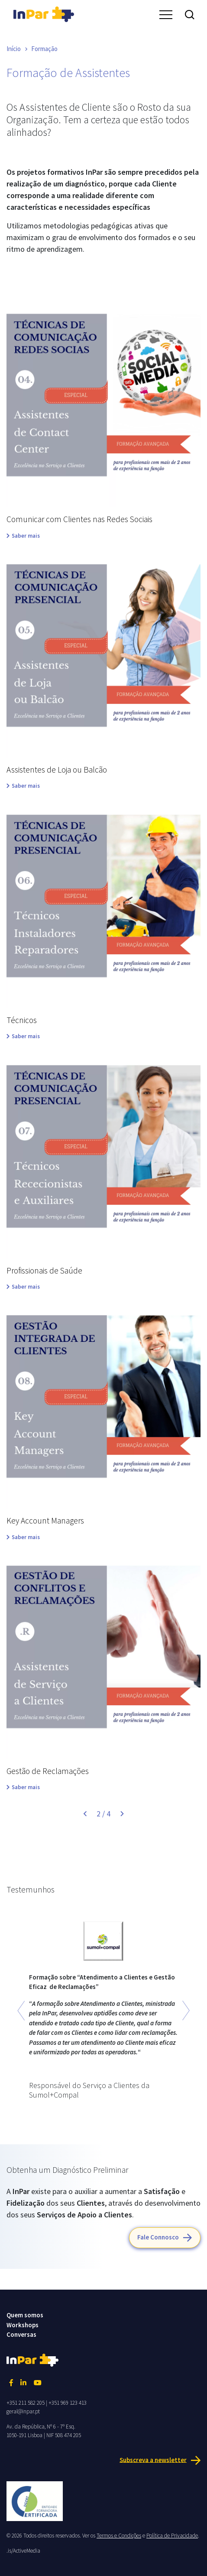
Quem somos (24, 2315)
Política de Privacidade (172, 2535)
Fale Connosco (158, 2237)
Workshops (22, 2325)
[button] (21, 2011)
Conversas (21, 2334)
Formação (44, 49)
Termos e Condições (119, 2535)
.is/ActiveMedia (23, 2550)
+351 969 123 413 (68, 2402)
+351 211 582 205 (25, 2402)
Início (13, 49)
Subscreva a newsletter (153, 2459)
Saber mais (26, 535)
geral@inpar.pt (23, 2411)
